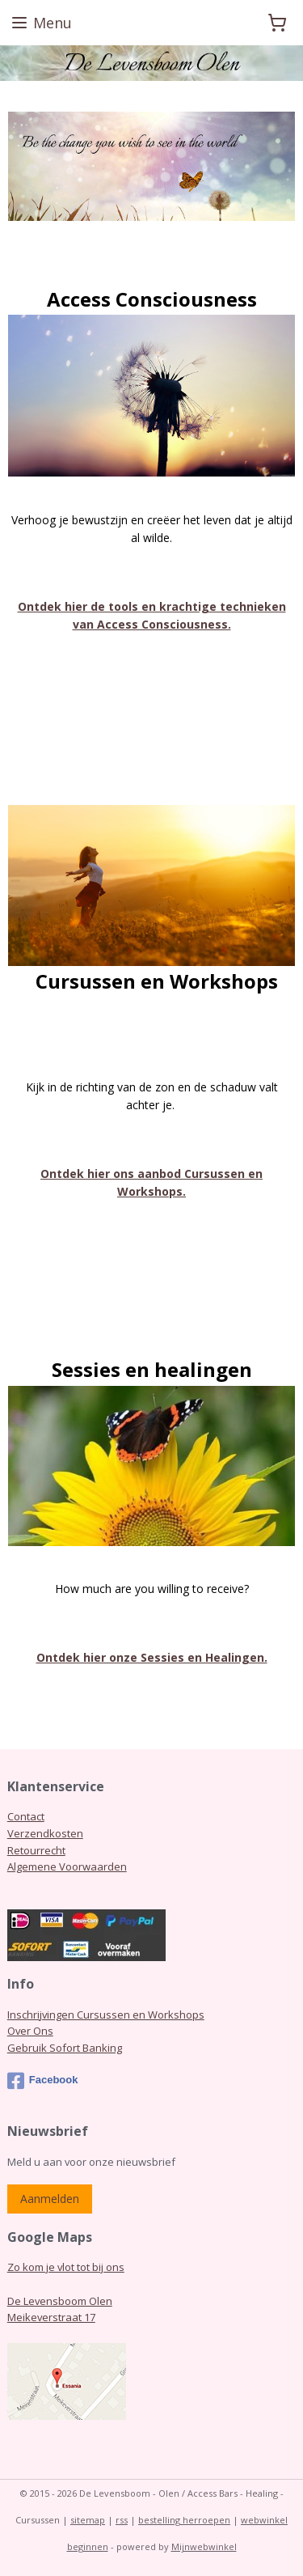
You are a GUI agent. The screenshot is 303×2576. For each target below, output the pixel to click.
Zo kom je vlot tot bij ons (65, 2267)
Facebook (42, 2081)
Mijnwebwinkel (204, 2546)
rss (122, 2520)
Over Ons (30, 2030)
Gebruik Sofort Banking (64, 2047)
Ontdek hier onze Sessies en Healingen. (151, 1657)
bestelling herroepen (184, 2520)
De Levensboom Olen (59, 2301)
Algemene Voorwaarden (67, 1866)
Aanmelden (49, 2198)
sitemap (87, 2520)
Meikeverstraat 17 (51, 2317)
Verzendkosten (45, 1833)
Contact (25, 1816)
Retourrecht (36, 1850)
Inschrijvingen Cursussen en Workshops (105, 2014)
